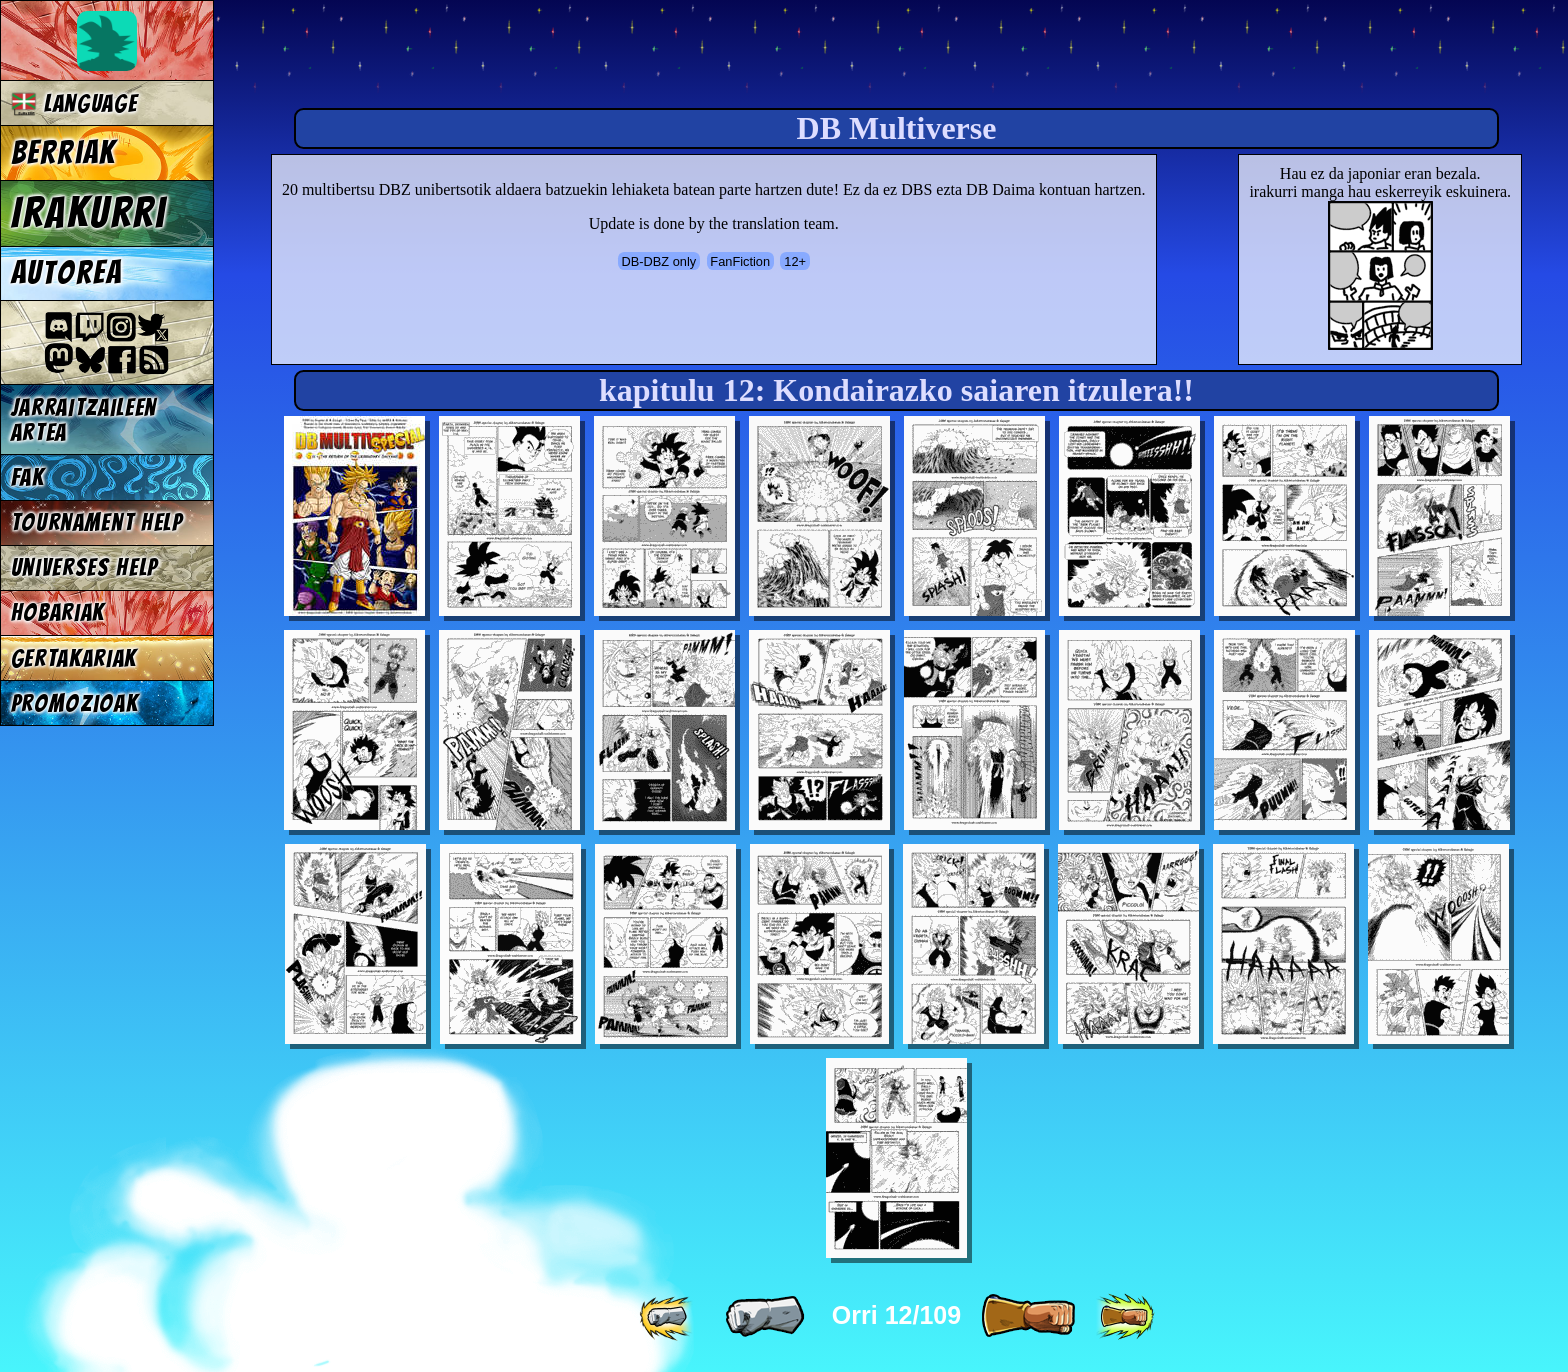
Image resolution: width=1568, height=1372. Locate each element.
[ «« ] (668, 1317)
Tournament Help (97, 522)
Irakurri (89, 213)
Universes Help (85, 567)
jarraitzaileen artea (84, 420)
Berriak (64, 153)
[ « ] (765, 1317)
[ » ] (1028, 1317)
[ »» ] (1125, 1317)
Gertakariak (74, 658)
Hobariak (58, 612)
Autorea (67, 273)
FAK (28, 477)
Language (74, 103)
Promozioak (75, 703)
